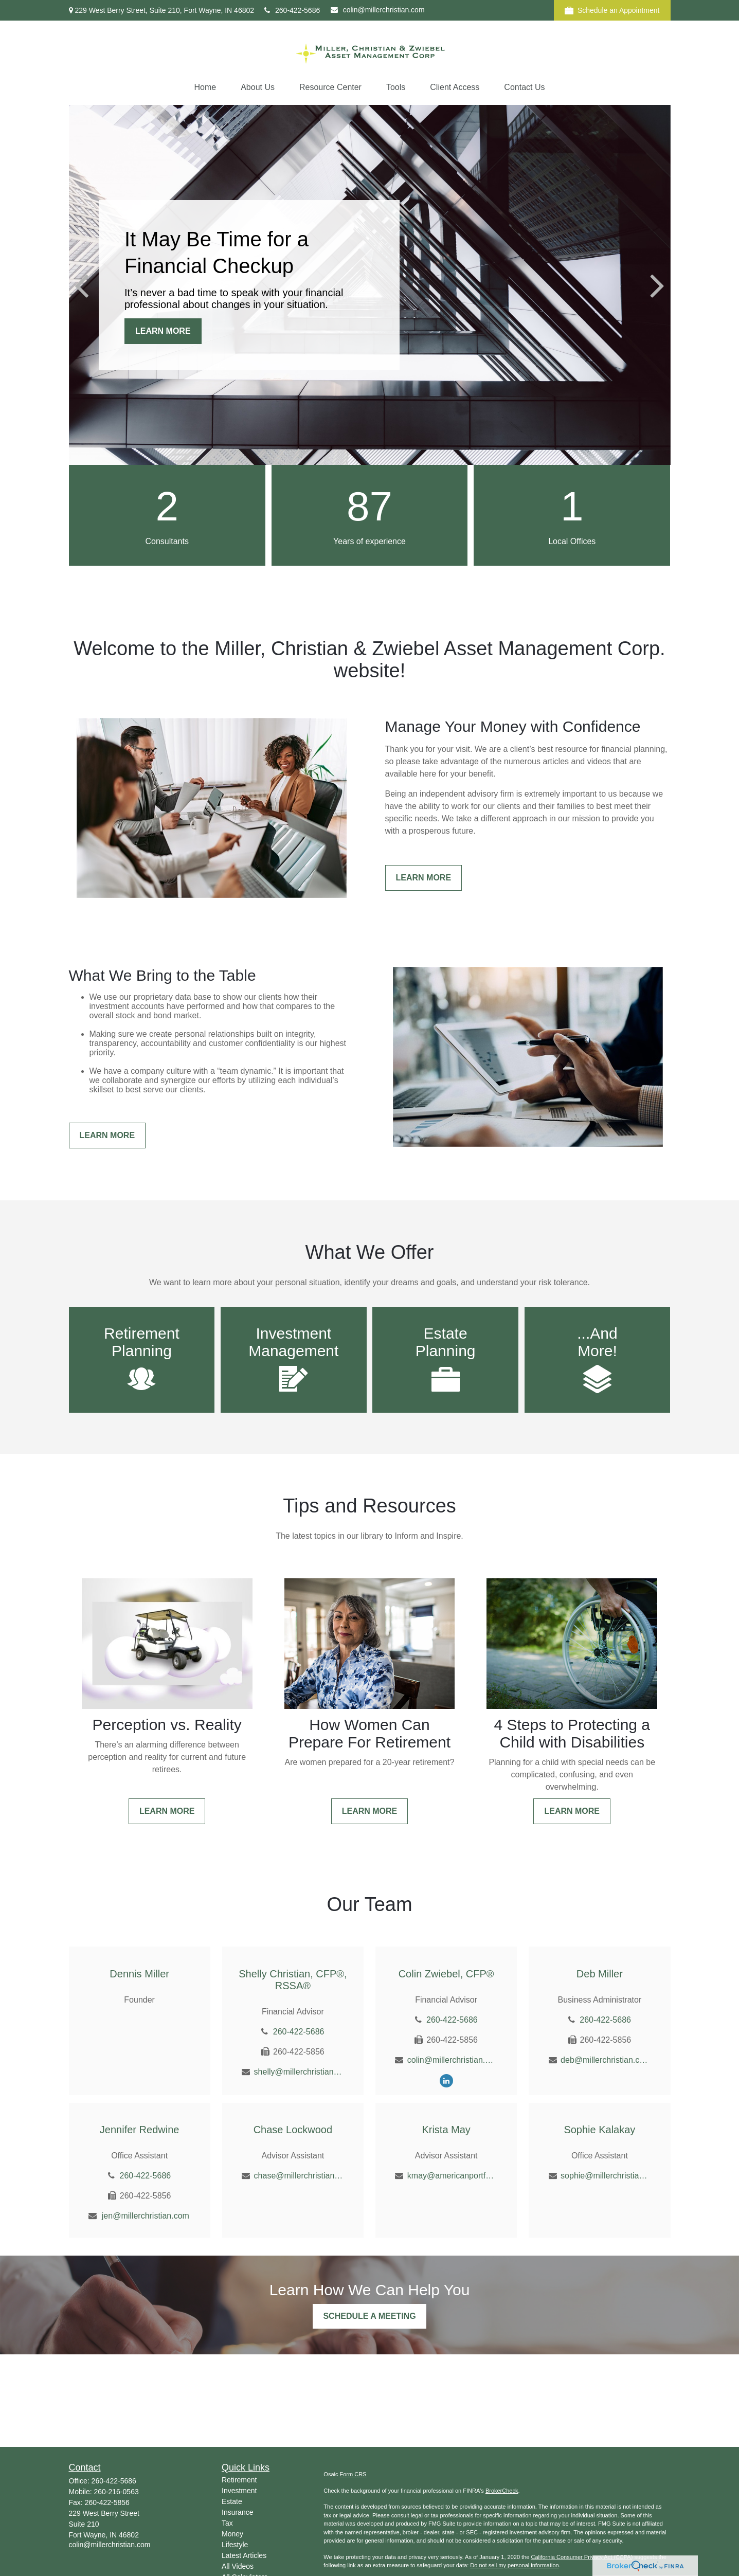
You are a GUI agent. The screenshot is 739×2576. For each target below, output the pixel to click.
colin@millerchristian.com (378, 10)
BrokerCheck (501, 2491)
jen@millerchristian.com (145, 2215)
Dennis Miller (139, 1973)
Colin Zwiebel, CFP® (446, 1973)
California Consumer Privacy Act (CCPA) (582, 2557)
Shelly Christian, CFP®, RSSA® (293, 1979)
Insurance (237, 2512)
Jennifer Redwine (139, 2129)
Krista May (446, 2129)
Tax (227, 2523)
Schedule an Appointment (612, 10)
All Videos (238, 2566)
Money (232, 2534)
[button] (205, 87)
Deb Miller (599, 1973)
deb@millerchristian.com (606, 2060)
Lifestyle (235, 2545)
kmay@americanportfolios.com (452, 2175)
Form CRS (353, 2474)
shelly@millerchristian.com (299, 2071)
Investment (239, 2491)
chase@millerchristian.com (299, 2175)
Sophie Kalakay (599, 2129)
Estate (232, 2501)
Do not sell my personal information (514, 2565)
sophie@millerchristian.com (606, 2175)
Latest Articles (244, 2555)
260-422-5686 (292, 10)
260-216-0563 (116, 2492)
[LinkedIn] (446, 2080)
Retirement (239, 2480)
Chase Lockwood (293, 2129)
